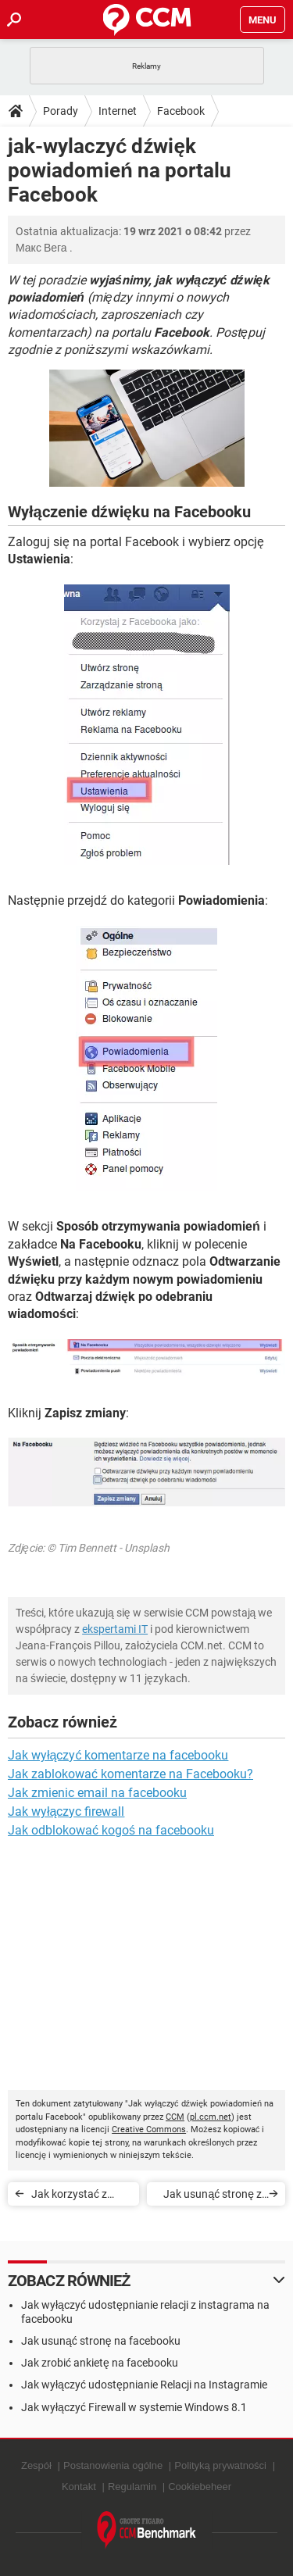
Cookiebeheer (199, 2486)
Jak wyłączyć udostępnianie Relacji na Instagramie (144, 2384)
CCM (175, 2117)
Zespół (36, 2465)
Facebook (181, 111)
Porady (60, 111)
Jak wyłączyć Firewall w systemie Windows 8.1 (134, 2407)
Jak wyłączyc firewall (66, 1811)
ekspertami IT (115, 1629)
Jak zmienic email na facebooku (97, 1792)
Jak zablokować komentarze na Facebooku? (130, 1774)
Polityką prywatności (220, 2465)
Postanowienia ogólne (113, 2465)
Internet (117, 111)
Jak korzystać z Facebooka (69, 2197)
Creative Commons (149, 2129)
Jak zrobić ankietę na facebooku (99, 2362)
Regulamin (132, 2486)
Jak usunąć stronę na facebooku (100, 2341)
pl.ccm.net (210, 2117)
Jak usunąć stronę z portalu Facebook (212, 2197)
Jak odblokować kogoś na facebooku (111, 1830)
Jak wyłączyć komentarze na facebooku (118, 1755)
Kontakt (79, 2486)
